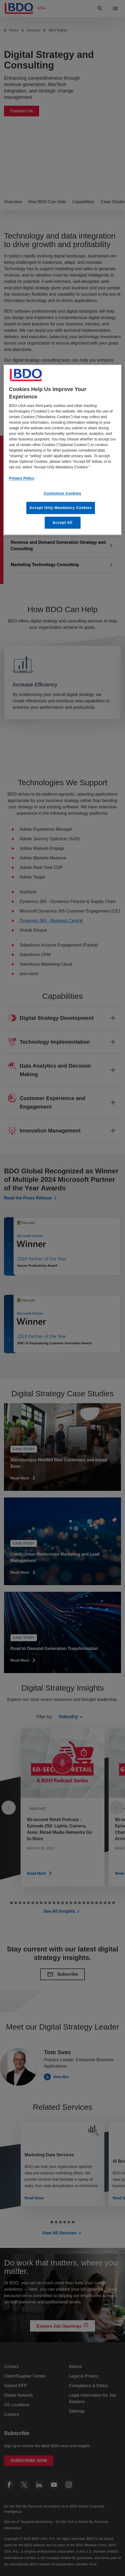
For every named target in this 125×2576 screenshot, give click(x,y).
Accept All (63, 522)
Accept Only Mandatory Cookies (60, 508)
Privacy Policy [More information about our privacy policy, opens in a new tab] (21, 478)
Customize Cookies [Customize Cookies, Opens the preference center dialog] (62, 493)
